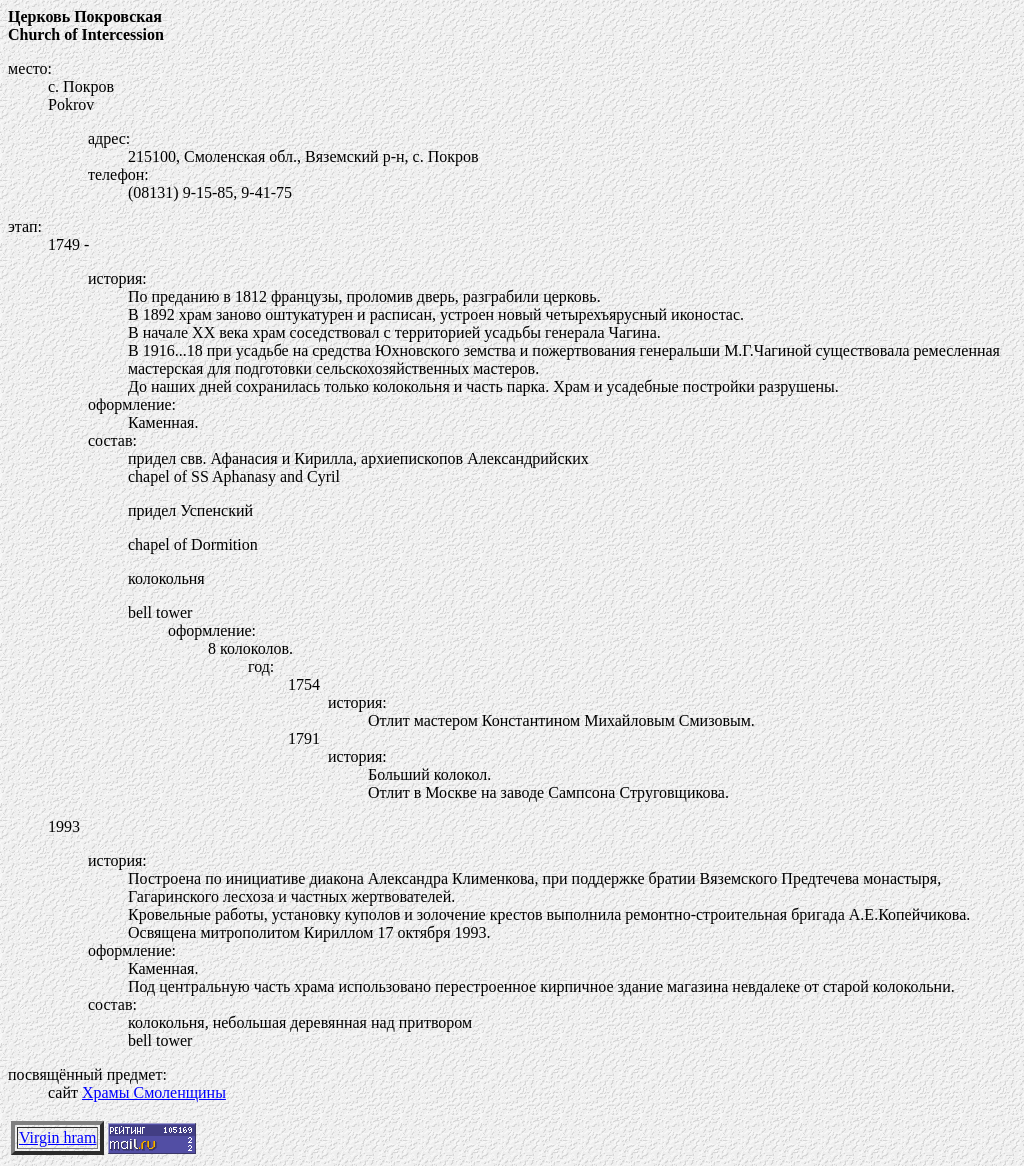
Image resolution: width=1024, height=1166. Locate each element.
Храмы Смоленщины (154, 1092)
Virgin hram (57, 1137)
